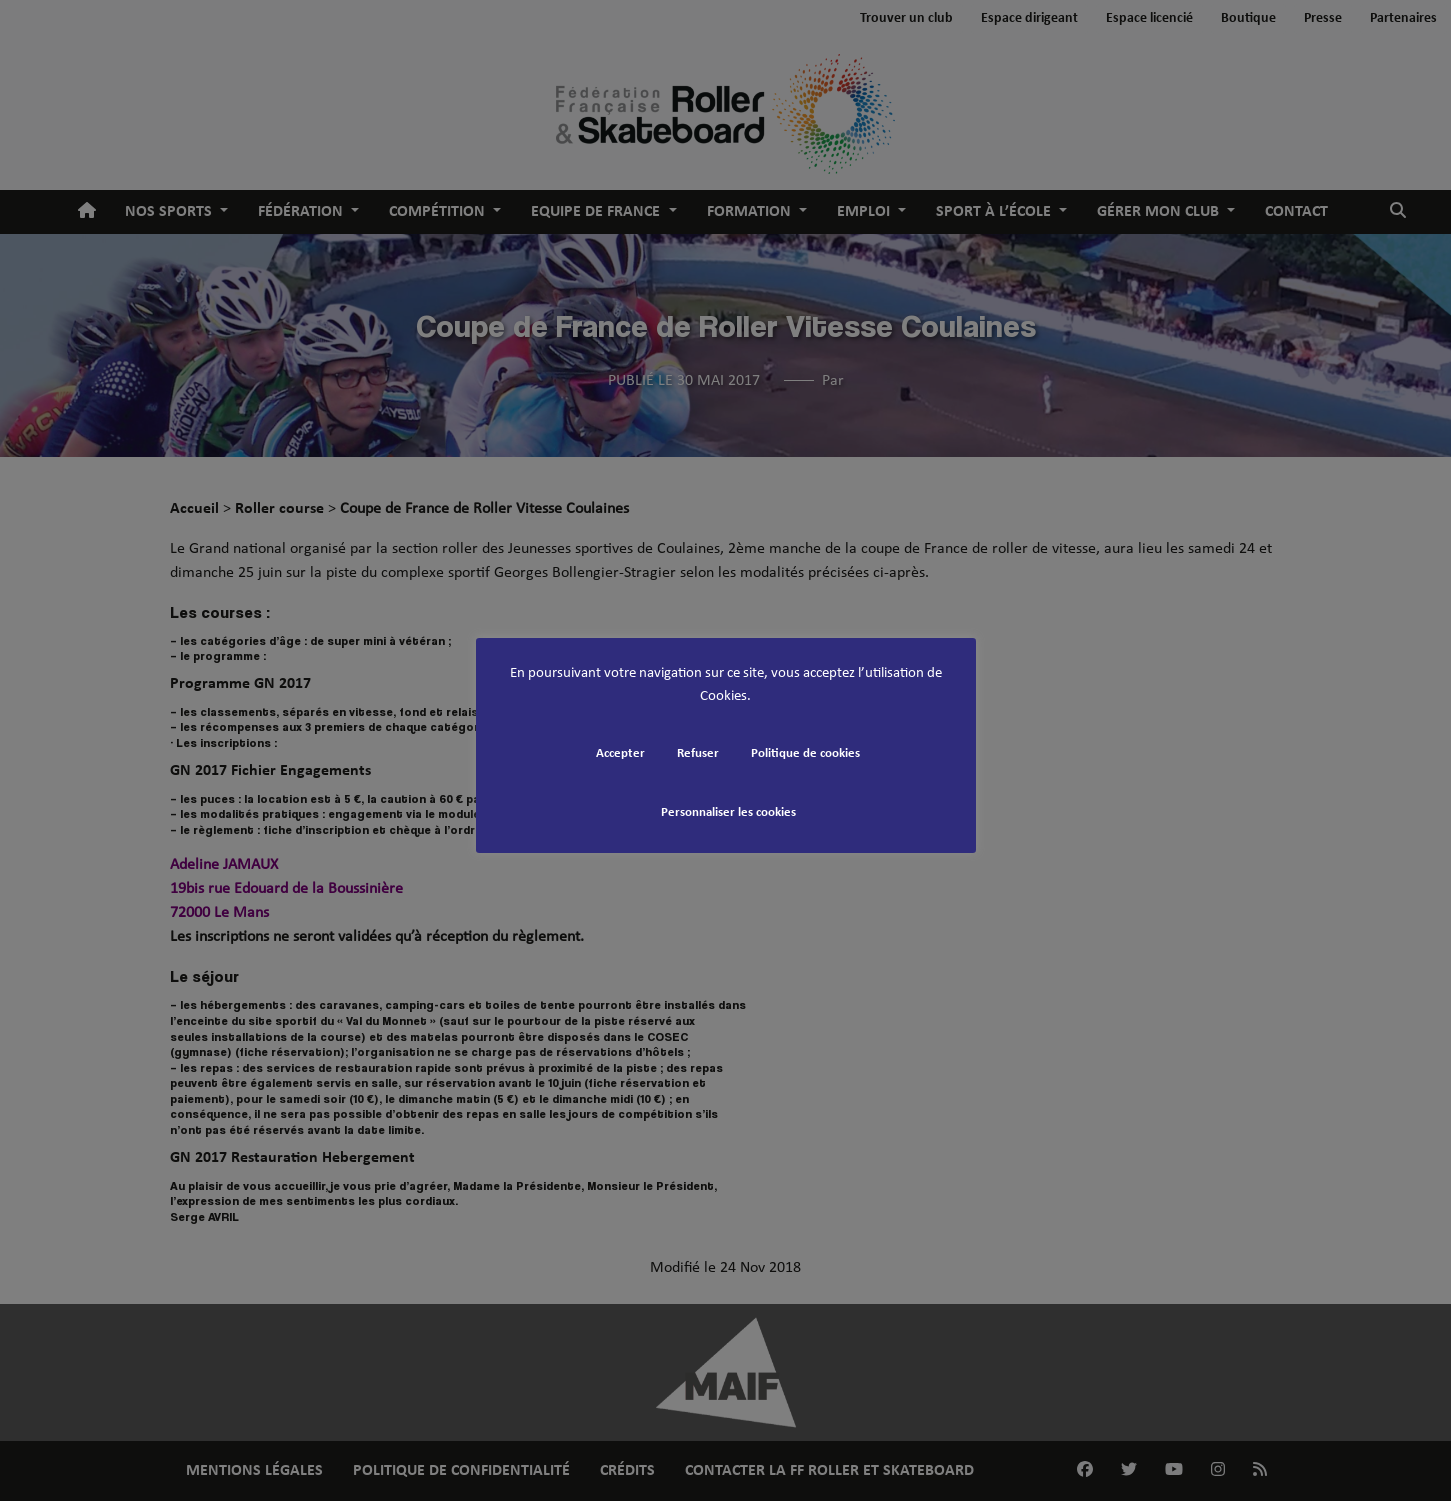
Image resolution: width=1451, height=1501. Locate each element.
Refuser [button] (698, 753)
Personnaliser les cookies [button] (728, 812)
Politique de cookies (805, 753)
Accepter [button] (620, 753)
